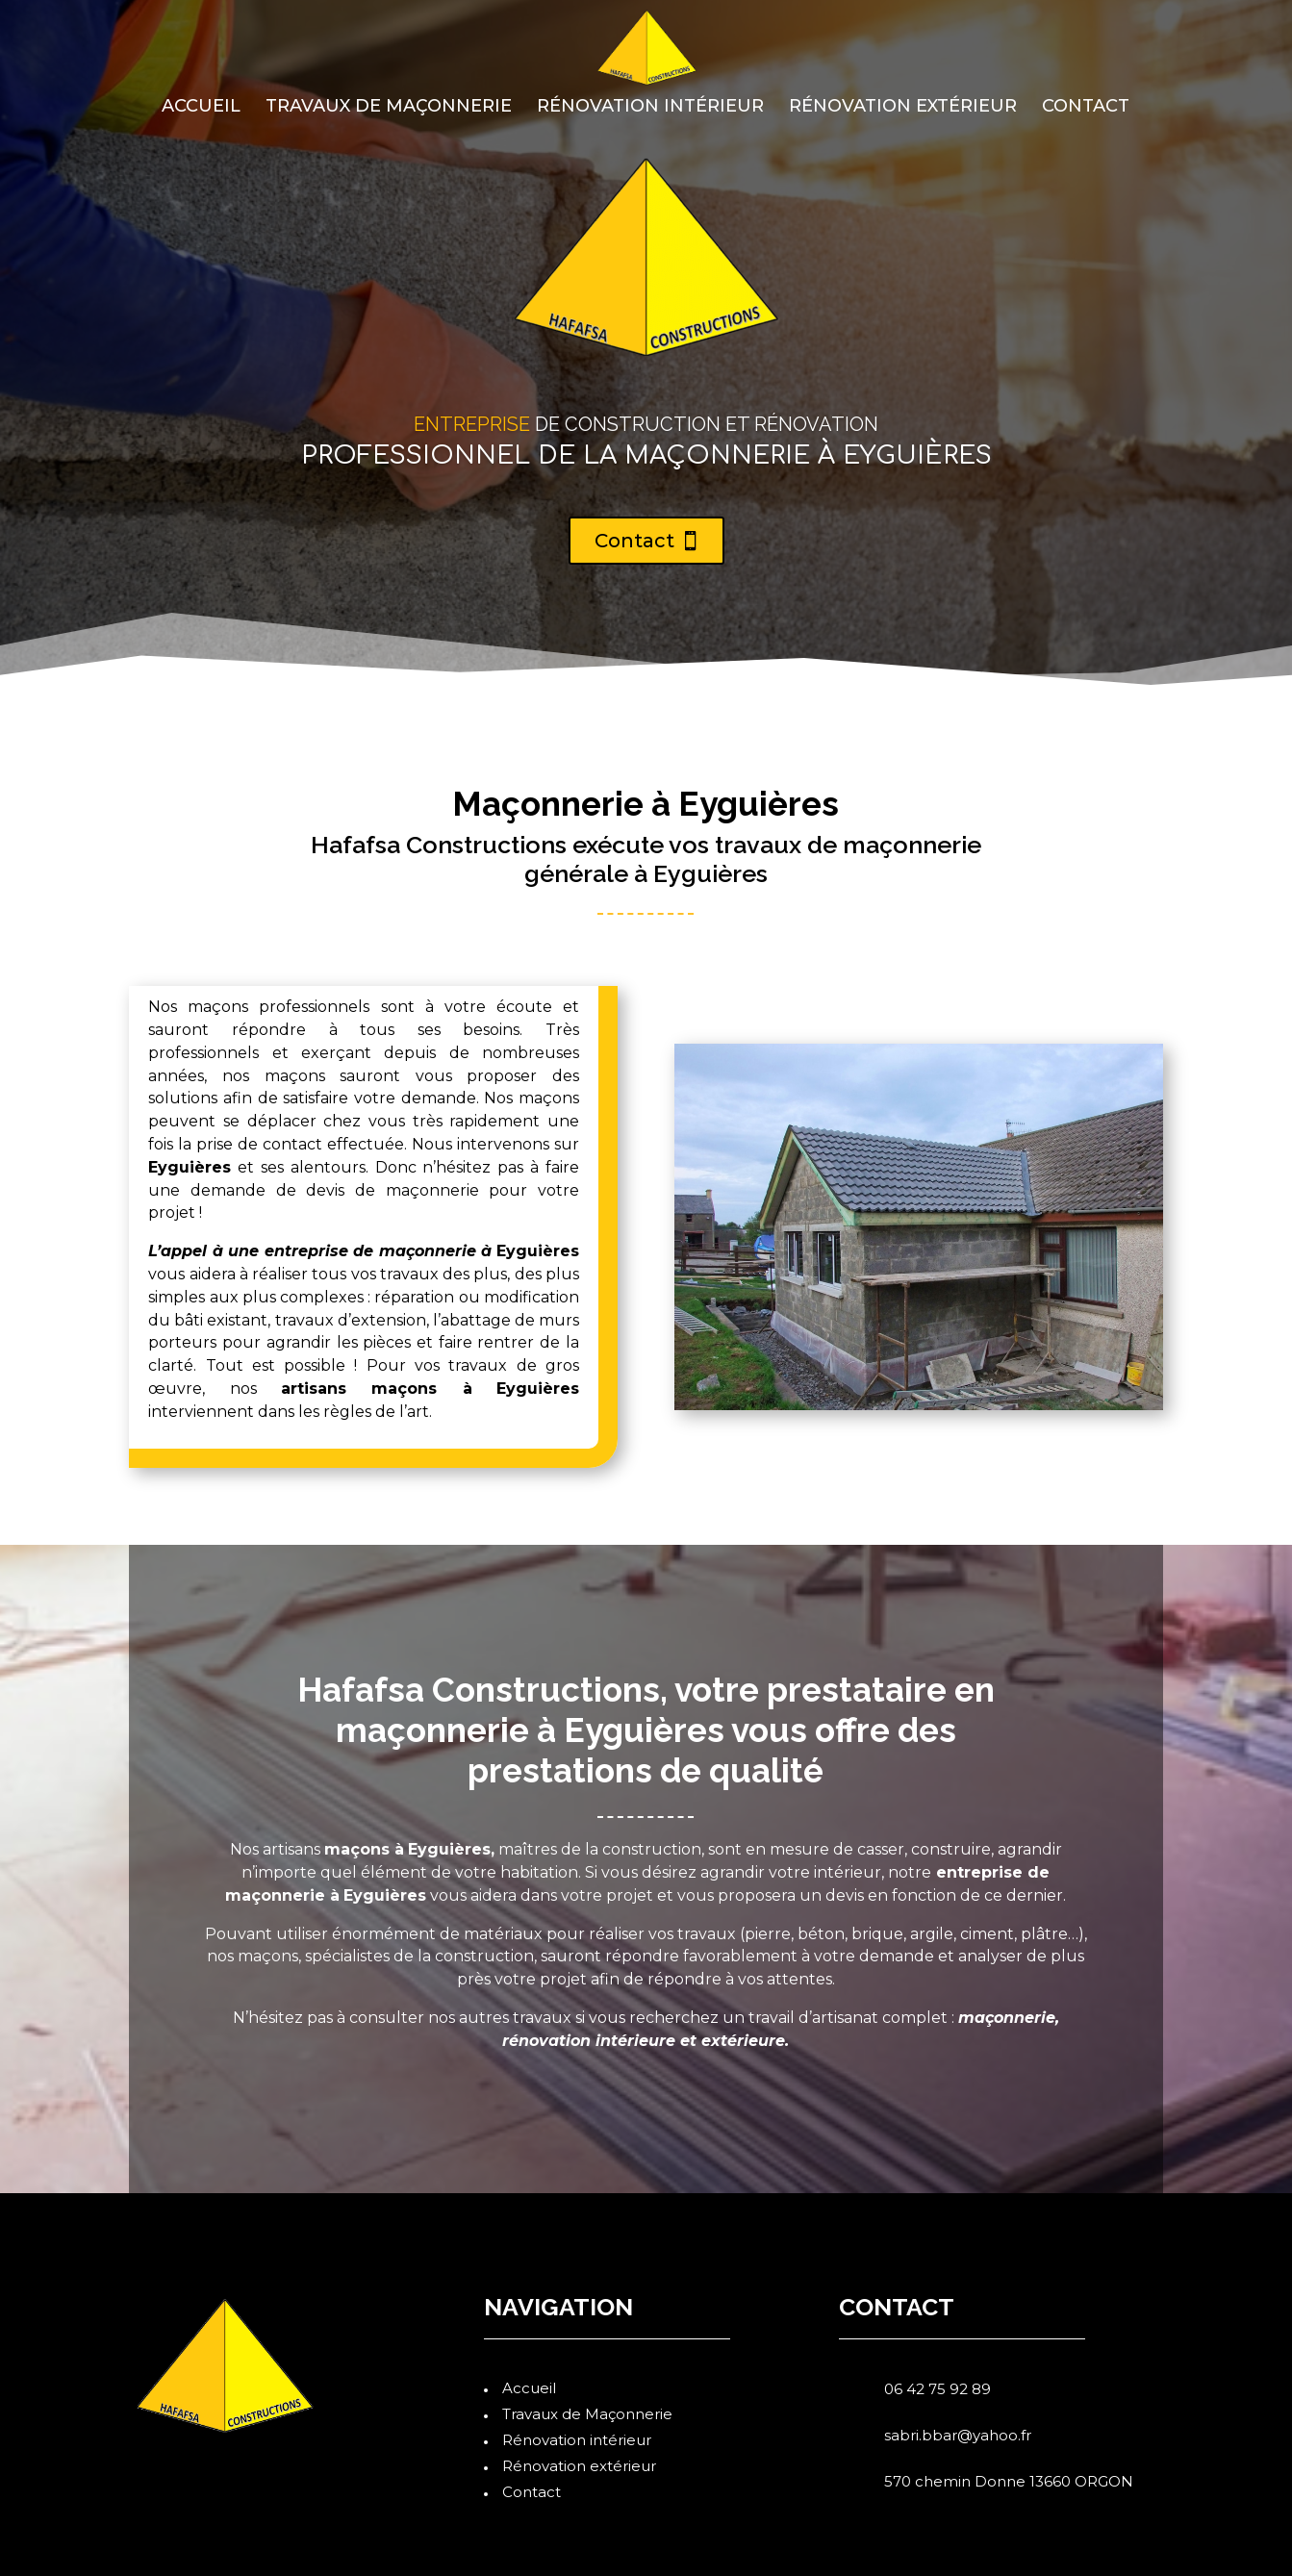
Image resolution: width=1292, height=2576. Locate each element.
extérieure (743, 2041)
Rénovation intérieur (650, 107)
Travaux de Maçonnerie (389, 107)
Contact (1085, 107)
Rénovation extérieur (903, 107)
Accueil (201, 107)
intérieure (635, 2041)
